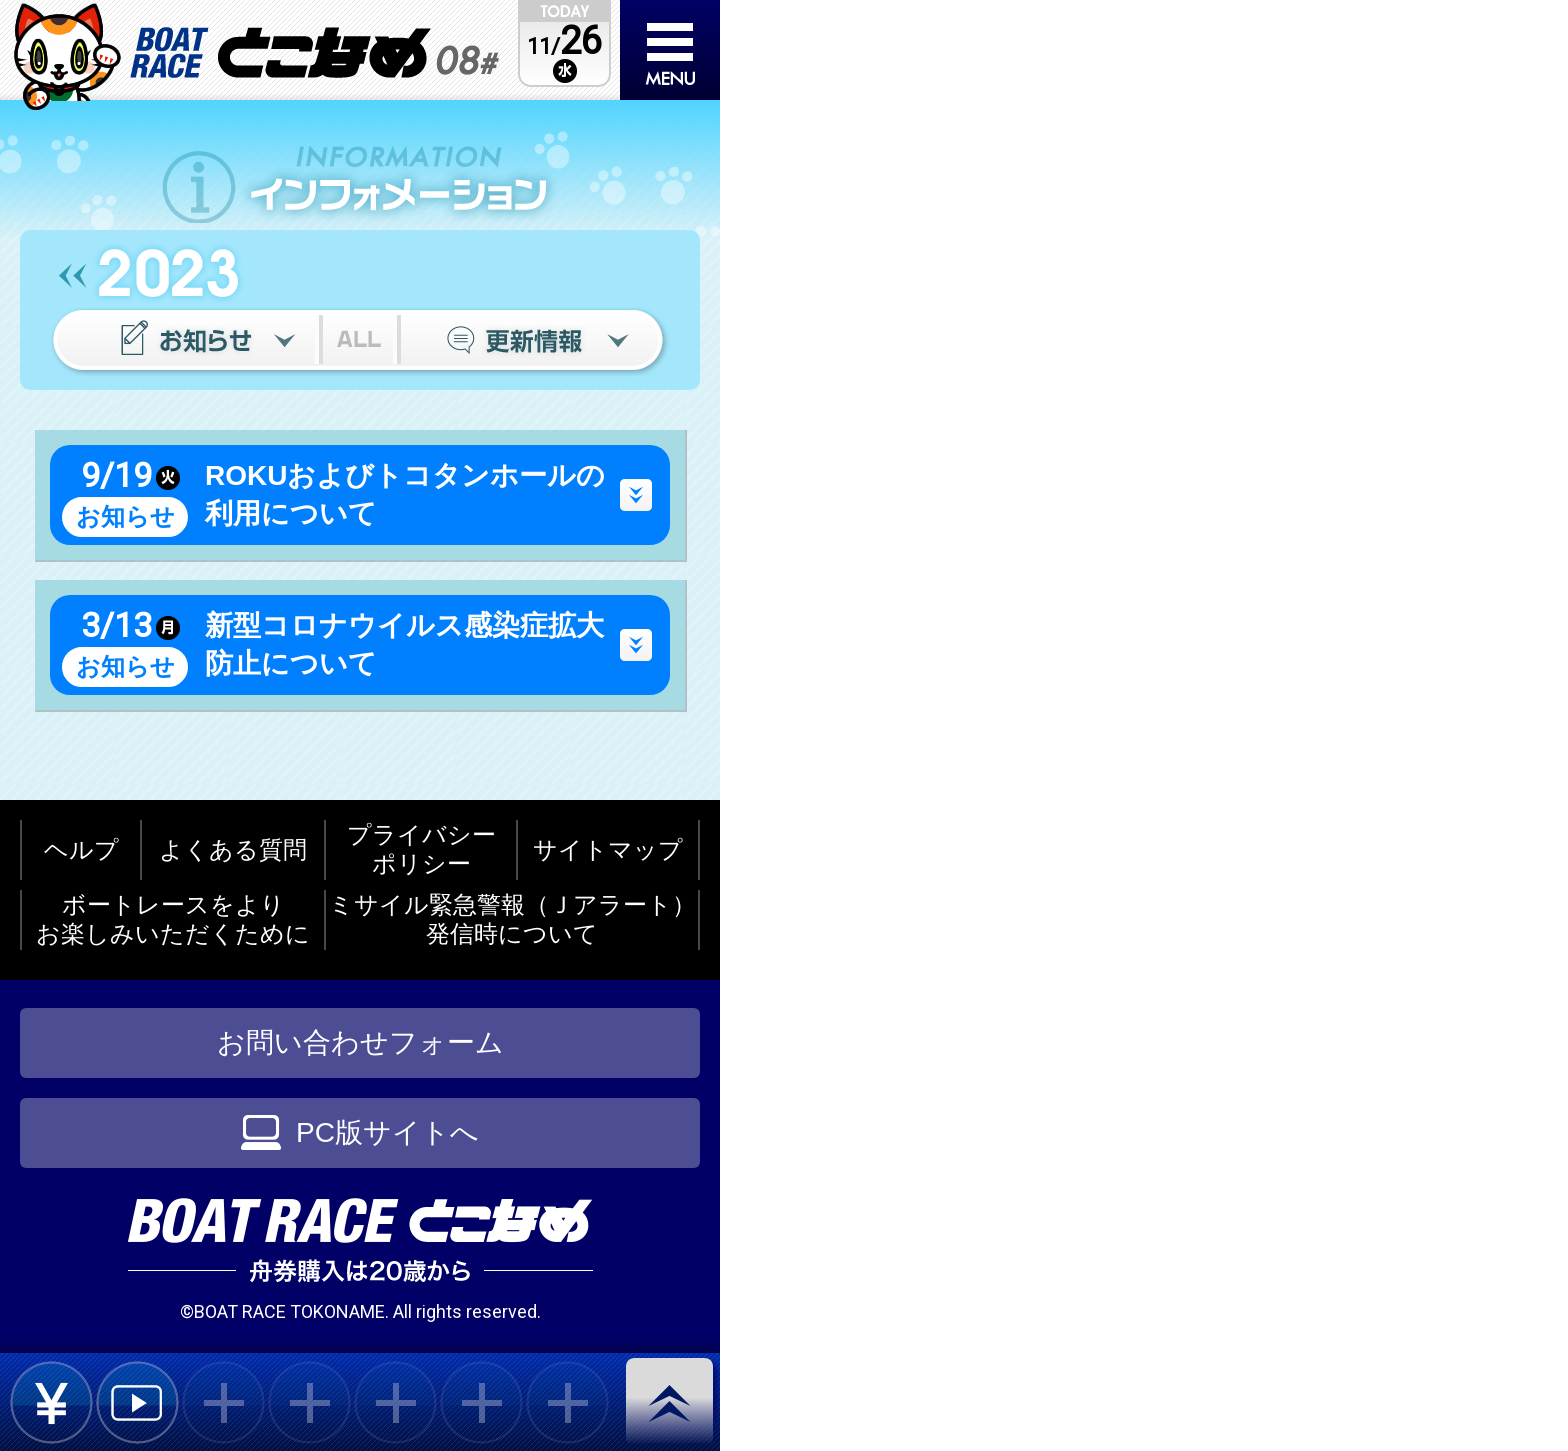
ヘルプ (81, 849)
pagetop (673, 1403)
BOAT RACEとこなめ (314, 52)
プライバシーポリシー (421, 849)
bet (51, 1402)
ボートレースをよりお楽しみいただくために (173, 919)
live (137, 1402)
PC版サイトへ (360, 1132)
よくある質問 (233, 849)
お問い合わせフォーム (360, 1042)
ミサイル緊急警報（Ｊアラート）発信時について (512, 919)
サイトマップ (608, 849)
